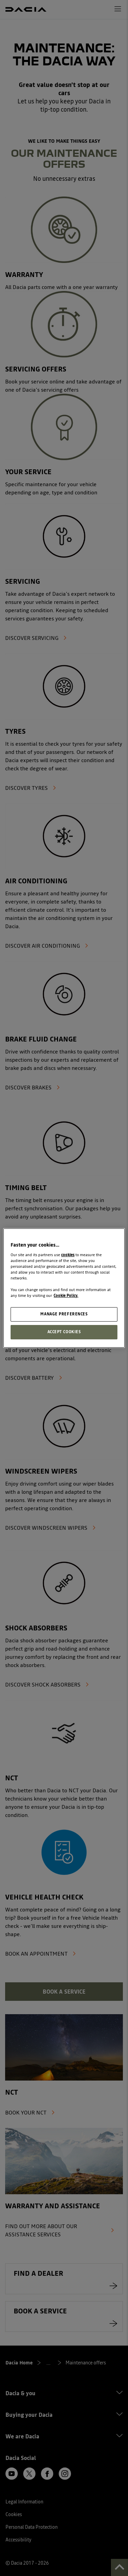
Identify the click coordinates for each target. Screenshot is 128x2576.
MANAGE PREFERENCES (63, 1314)
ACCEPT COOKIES (64, 1332)
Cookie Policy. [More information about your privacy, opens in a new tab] (66, 1295)
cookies (67, 1255)
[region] (64, 1288)
